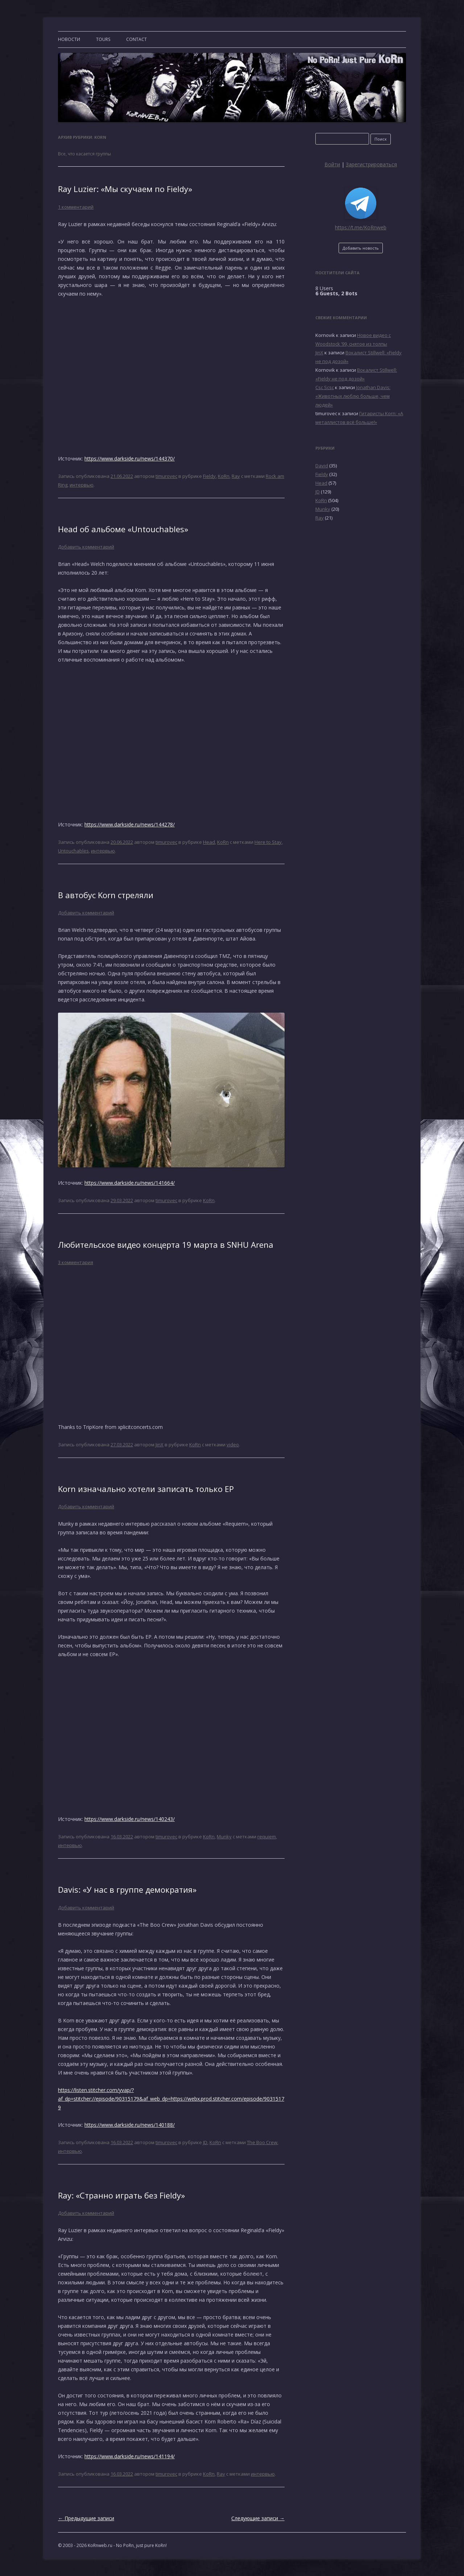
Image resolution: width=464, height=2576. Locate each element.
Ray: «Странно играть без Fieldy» (121, 2195)
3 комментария (75, 1262)
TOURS (103, 39)
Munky (224, 1836)
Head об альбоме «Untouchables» (123, 529)
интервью (82, 485)
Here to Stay (268, 842)
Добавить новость (361, 248)
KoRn (223, 476)
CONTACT (136, 39)
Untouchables (73, 850)
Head (209, 842)
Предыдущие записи (86, 2518)
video (233, 1444)
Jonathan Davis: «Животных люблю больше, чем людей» (352, 396)
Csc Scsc (324, 387)
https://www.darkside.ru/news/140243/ (129, 1819)
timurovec (166, 476)
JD (205, 2142)
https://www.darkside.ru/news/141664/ (129, 1182)
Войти (332, 164)
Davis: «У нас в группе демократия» (127, 1889)
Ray (236, 476)
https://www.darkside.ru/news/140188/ (129, 2124)
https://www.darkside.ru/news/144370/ (129, 458)
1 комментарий (76, 207)
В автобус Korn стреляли (105, 894)
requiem (266, 1836)
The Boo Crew (262, 2142)
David (321, 465)
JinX (159, 1444)
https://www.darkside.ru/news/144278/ (129, 824)
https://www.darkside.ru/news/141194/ (129, 2456)
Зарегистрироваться (371, 164)
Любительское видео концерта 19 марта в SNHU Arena (165, 1244)
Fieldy (209, 476)
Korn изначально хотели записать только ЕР (146, 1488)
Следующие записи (258, 2518)
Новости (69, 39)
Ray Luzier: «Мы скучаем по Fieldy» (125, 188)
